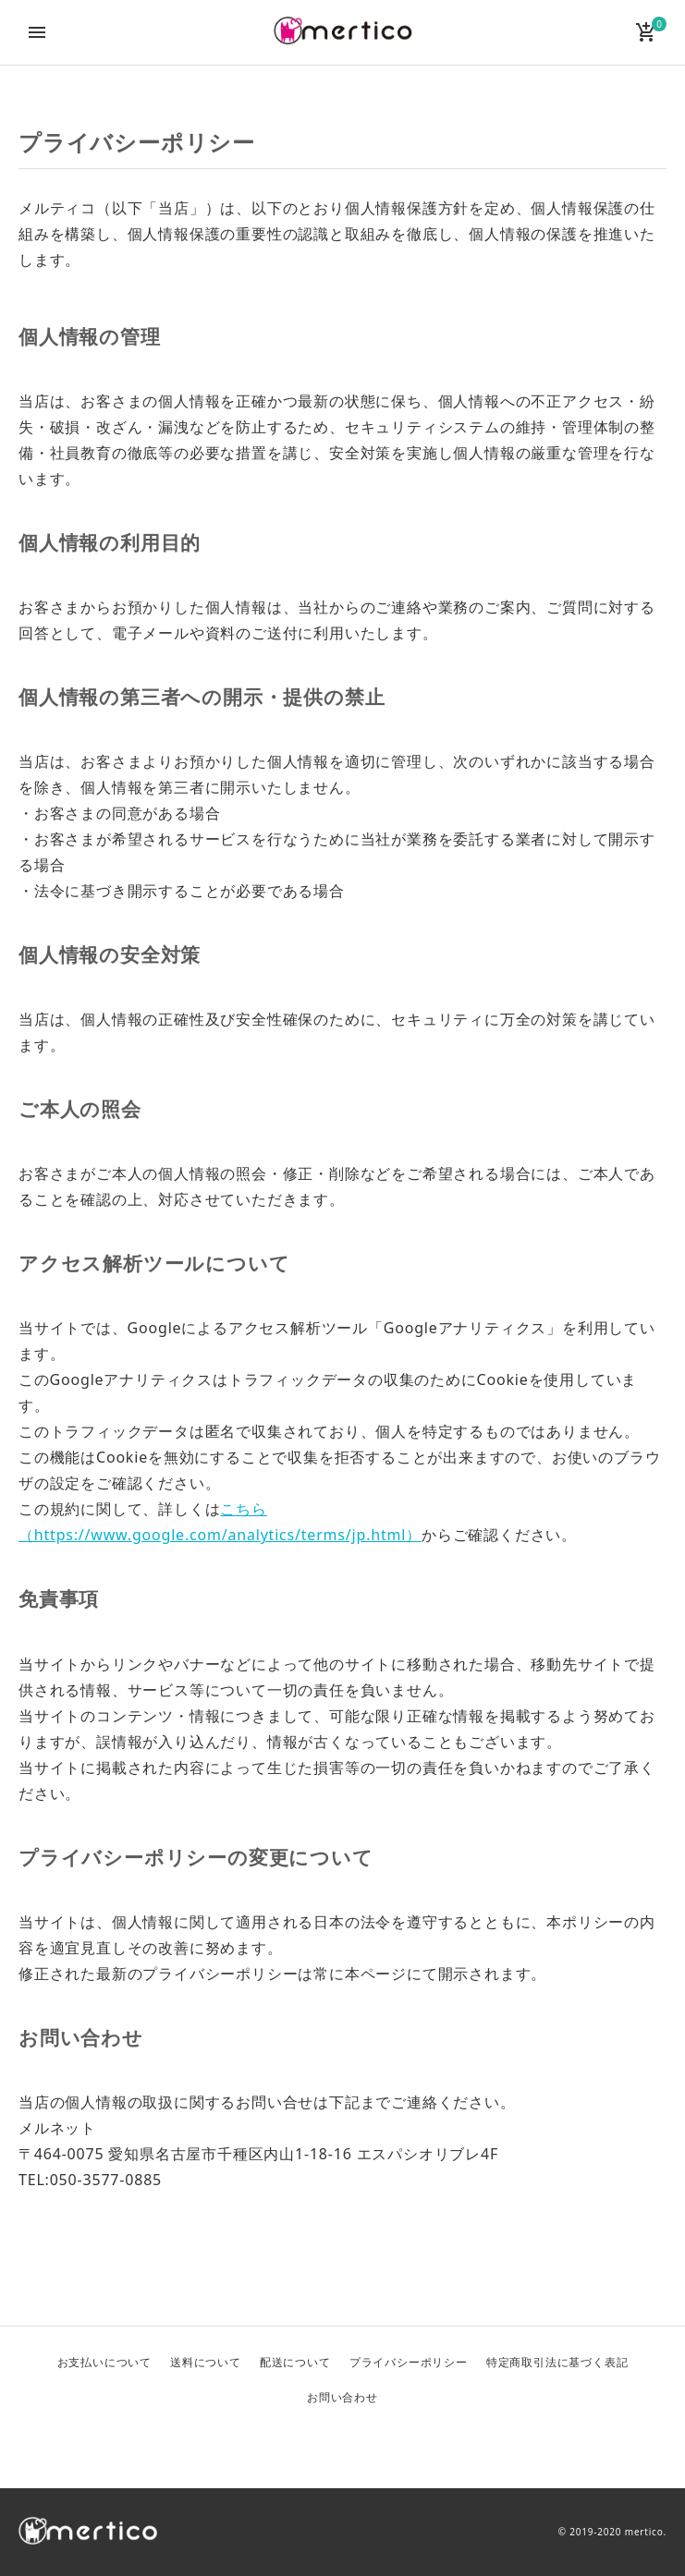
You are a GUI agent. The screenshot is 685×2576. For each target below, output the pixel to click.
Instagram (387, 2445)
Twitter (298, 2445)
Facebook (343, 2445)
